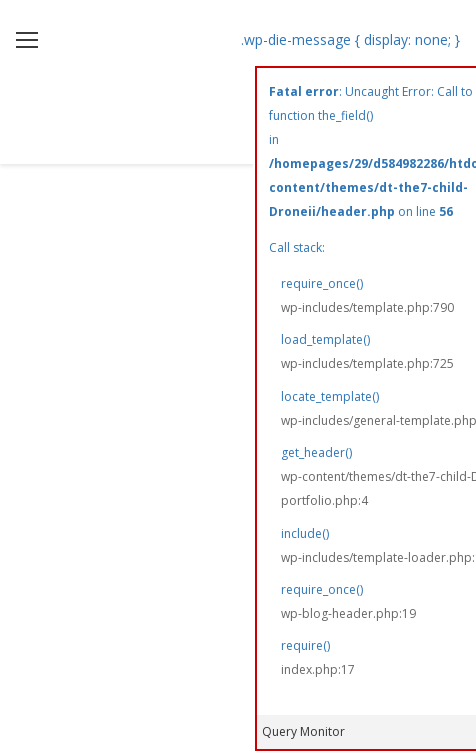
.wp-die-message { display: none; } (350, 41)
